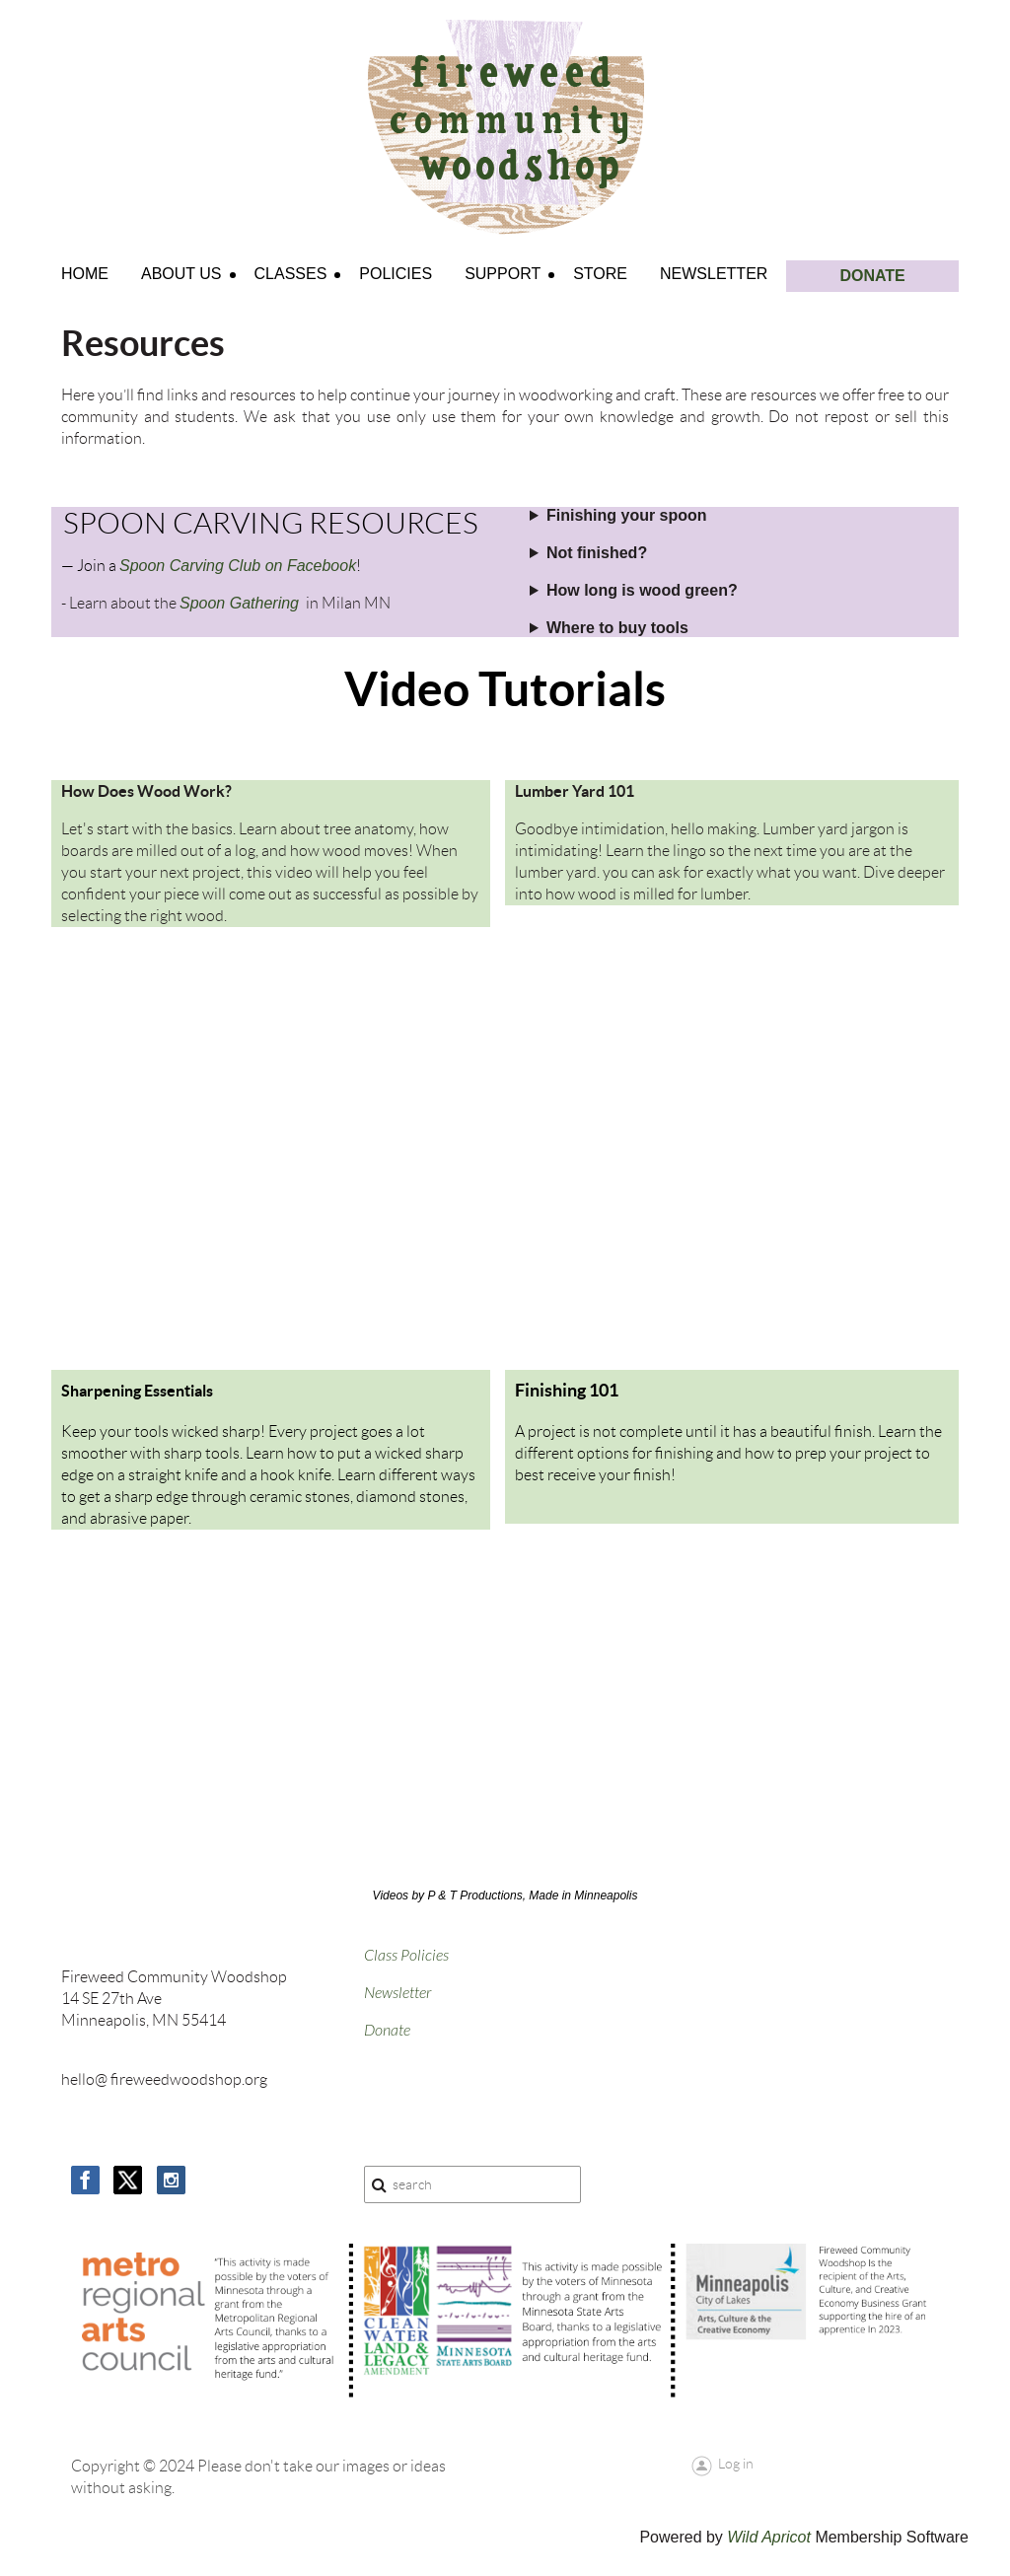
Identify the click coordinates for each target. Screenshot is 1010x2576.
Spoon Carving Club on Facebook (237, 565)
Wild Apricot (769, 2537)
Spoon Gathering (239, 603)
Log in (736, 2463)
